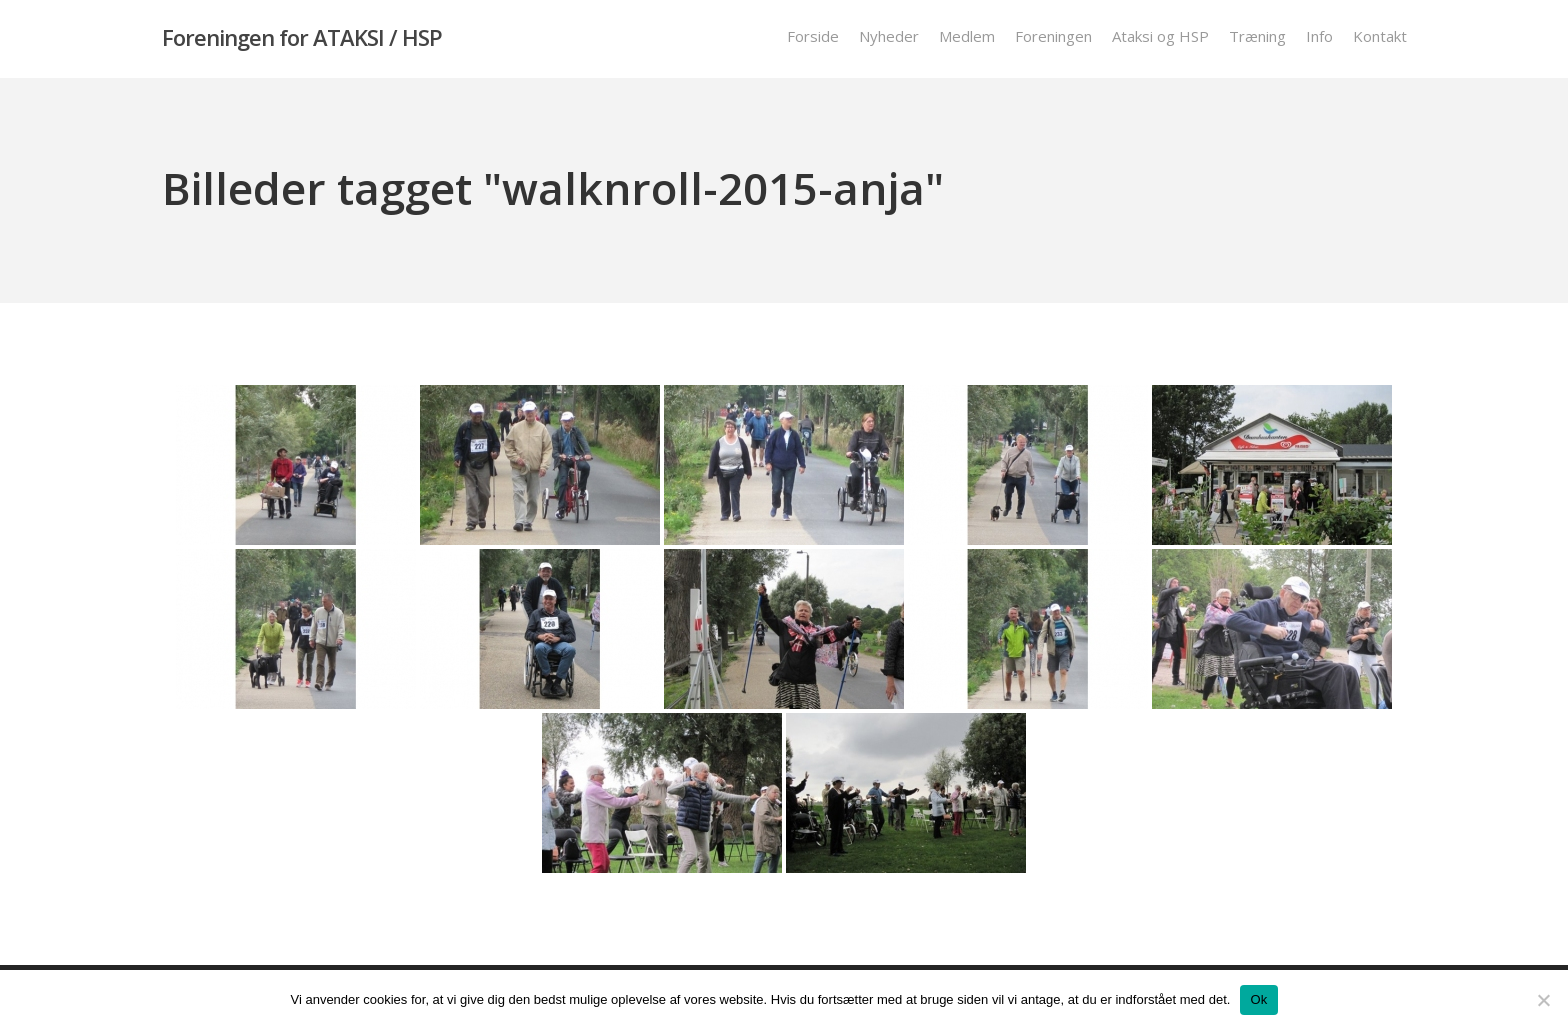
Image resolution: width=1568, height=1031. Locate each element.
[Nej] (1543, 1000)
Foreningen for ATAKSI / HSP (302, 39)
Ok (1258, 999)
